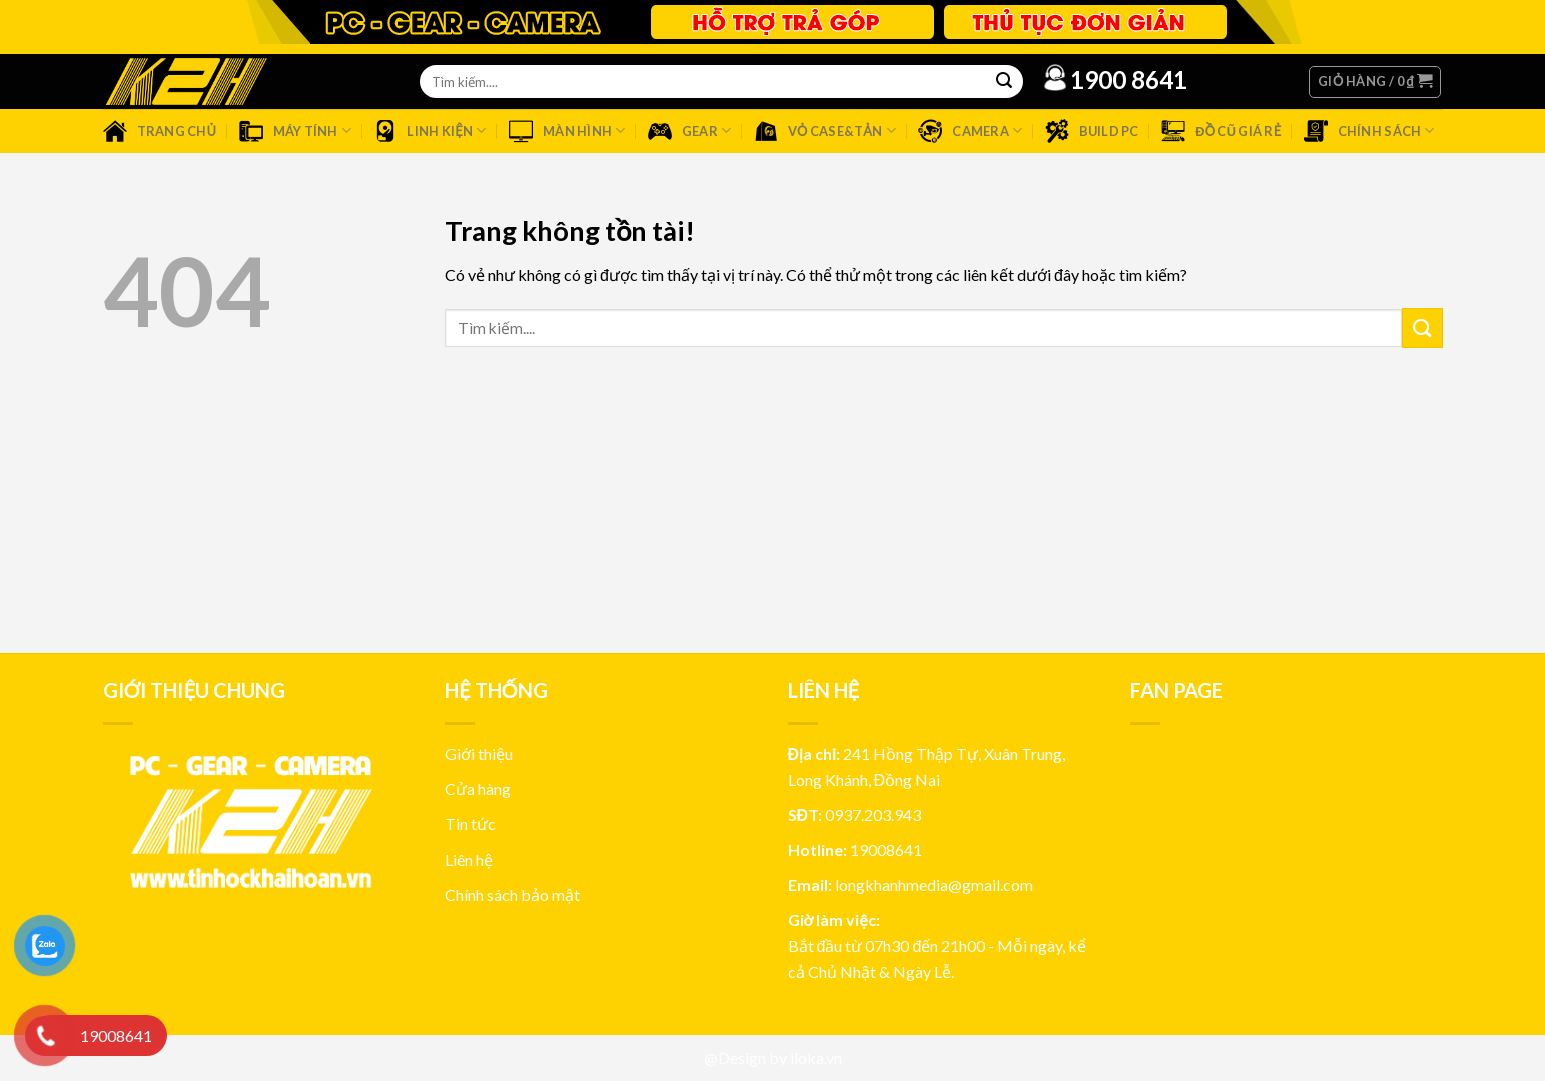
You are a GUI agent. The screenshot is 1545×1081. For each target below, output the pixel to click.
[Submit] (1422, 327)
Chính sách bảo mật (512, 894)
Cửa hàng (478, 788)
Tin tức (470, 823)
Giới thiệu (479, 753)
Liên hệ (469, 859)
